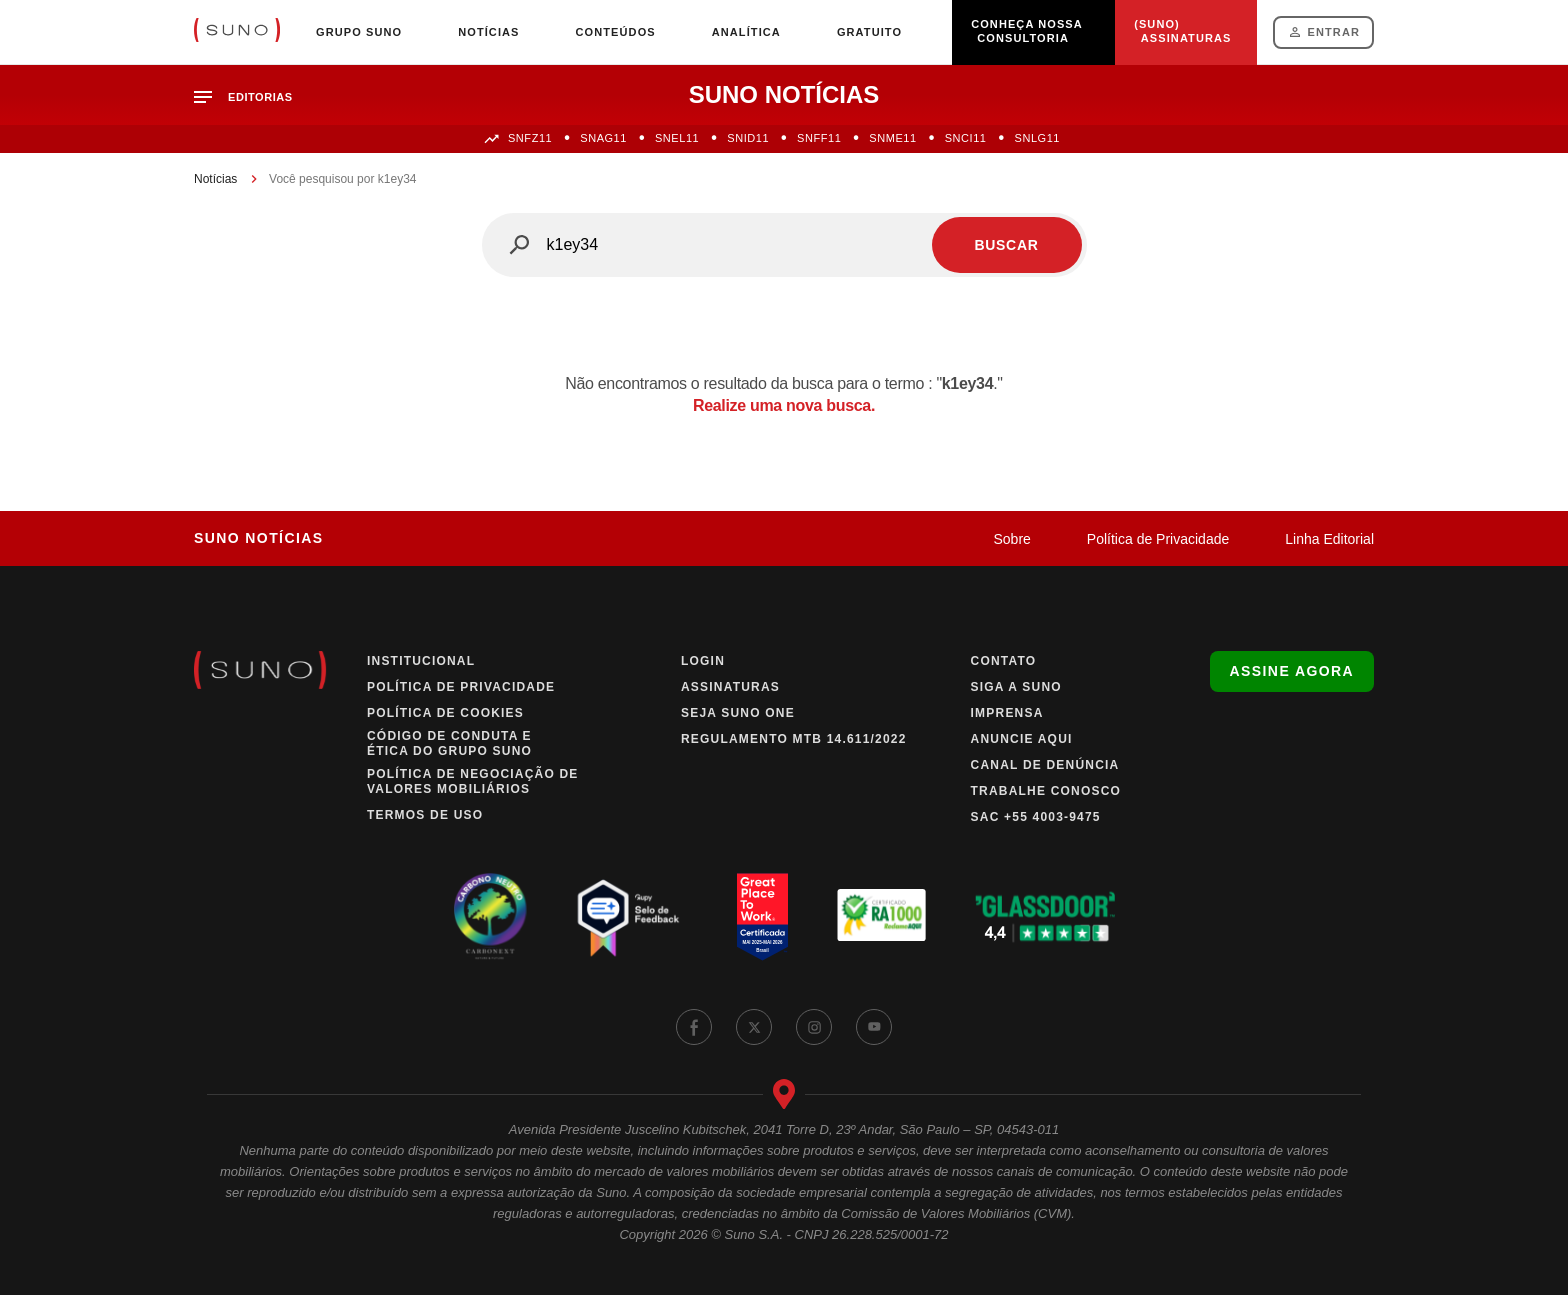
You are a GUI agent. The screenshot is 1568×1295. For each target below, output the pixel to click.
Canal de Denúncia (1045, 765)
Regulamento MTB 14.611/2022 (794, 739)
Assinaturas (730, 687)
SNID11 (748, 138)
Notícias (215, 179)
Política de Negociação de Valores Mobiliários (473, 781)
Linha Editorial (1329, 539)
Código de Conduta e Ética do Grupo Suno (449, 743)
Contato (1004, 661)
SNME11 (892, 138)
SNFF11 (819, 138)
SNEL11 (677, 138)
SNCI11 (966, 138)
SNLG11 (1038, 138)
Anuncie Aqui (1022, 739)
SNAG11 (603, 138)
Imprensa (1007, 713)
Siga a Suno (1016, 687)
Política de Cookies (445, 713)
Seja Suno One (738, 713)
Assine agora (1292, 671)
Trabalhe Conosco (1046, 791)
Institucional (421, 661)
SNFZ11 (530, 138)
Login (703, 661)
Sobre (1011, 539)
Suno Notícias (258, 538)
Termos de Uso (425, 815)
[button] (251, 97)
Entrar (1334, 32)
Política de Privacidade (1158, 539)
